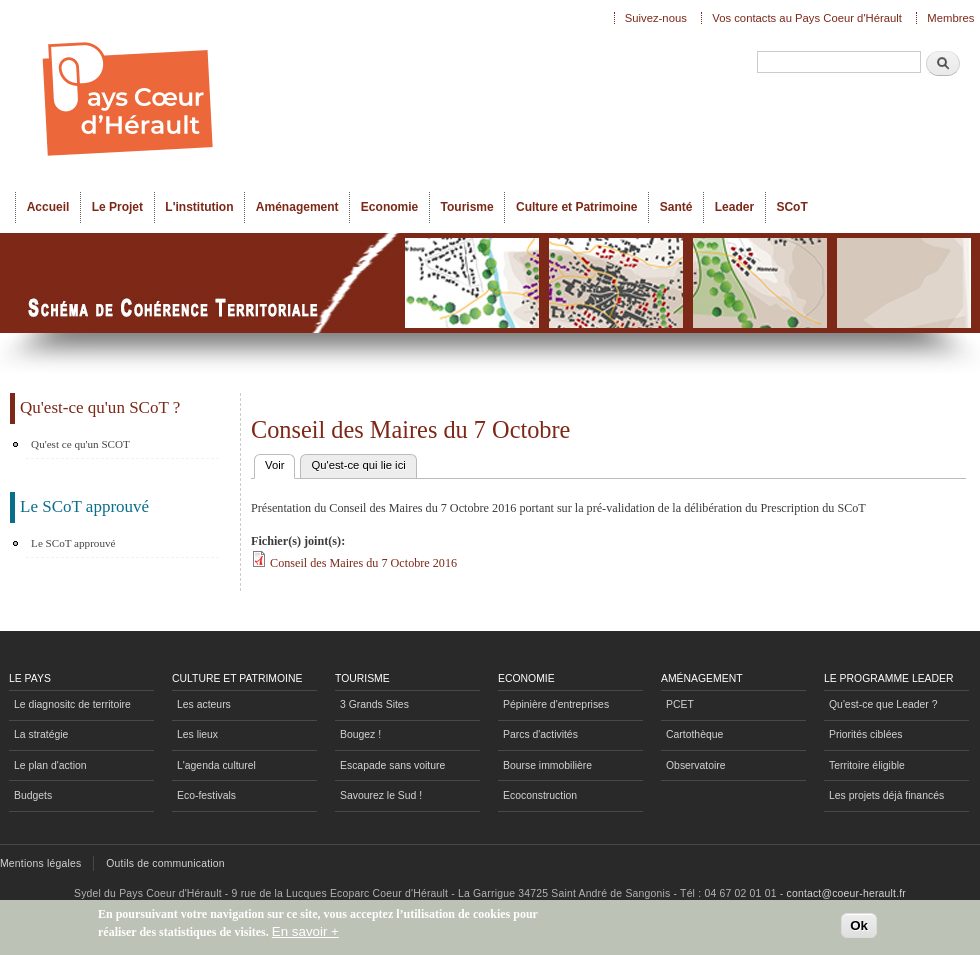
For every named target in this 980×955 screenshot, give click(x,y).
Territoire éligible (867, 765)
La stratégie (41, 734)
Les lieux (197, 734)
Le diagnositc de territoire (72, 704)
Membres (950, 18)
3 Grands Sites (374, 704)
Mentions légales (40, 863)
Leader (734, 207)
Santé (676, 207)
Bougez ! (360, 734)
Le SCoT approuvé (73, 543)
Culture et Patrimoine (577, 207)
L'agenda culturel (216, 765)
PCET (680, 704)
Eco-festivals (206, 795)
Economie (389, 207)
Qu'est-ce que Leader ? (883, 704)
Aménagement (297, 207)
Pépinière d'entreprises (556, 704)
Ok (859, 930)
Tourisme (467, 207)
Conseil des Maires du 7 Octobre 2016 (363, 563)
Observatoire (696, 765)
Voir (280, 463)
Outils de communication (165, 863)
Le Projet (117, 207)
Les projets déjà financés (886, 795)
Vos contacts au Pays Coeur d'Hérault (807, 18)
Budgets (33, 795)
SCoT (791, 207)
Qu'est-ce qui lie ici (358, 465)
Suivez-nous (656, 18)
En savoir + (305, 935)
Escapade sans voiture (392, 765)
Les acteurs (204, 704)
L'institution (199, 207)
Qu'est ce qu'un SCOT (80, 444)
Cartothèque (694, 734)
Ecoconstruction (540, 795)
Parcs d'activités (540, 734)
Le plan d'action (50, 765)
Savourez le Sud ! (381, 795)
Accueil (48, 207)
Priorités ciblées (865, 734)
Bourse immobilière (547, 765)
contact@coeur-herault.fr (846, 893)
